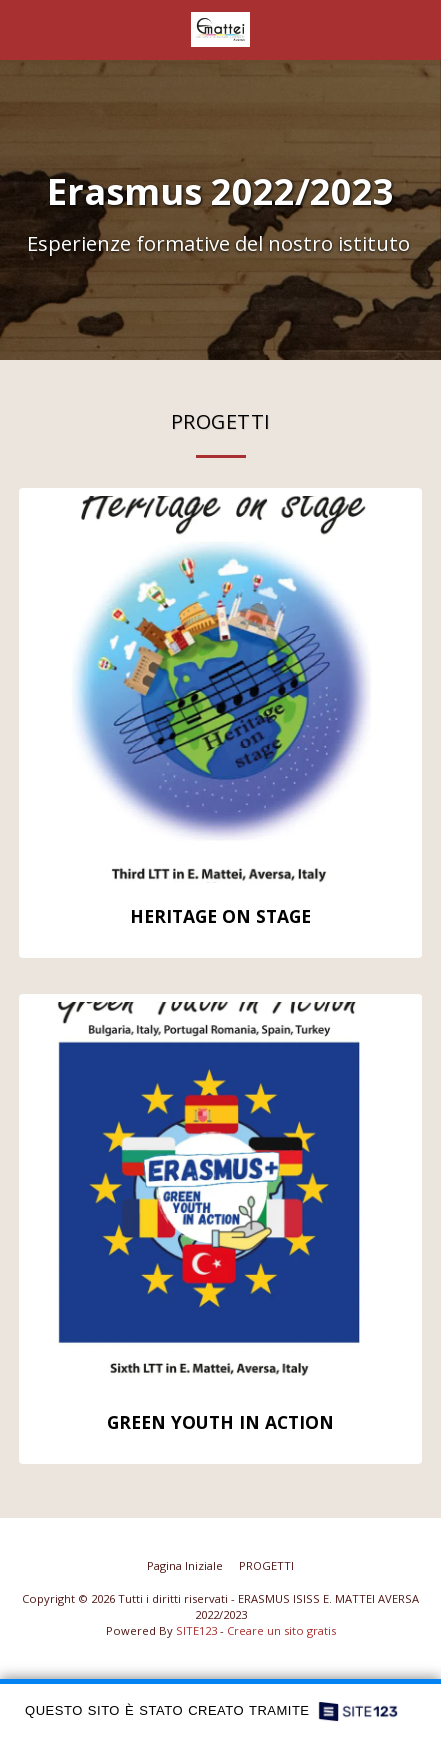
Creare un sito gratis (281, 1630)
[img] (220, 689)
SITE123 (196, 1630)
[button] (22, 28)
